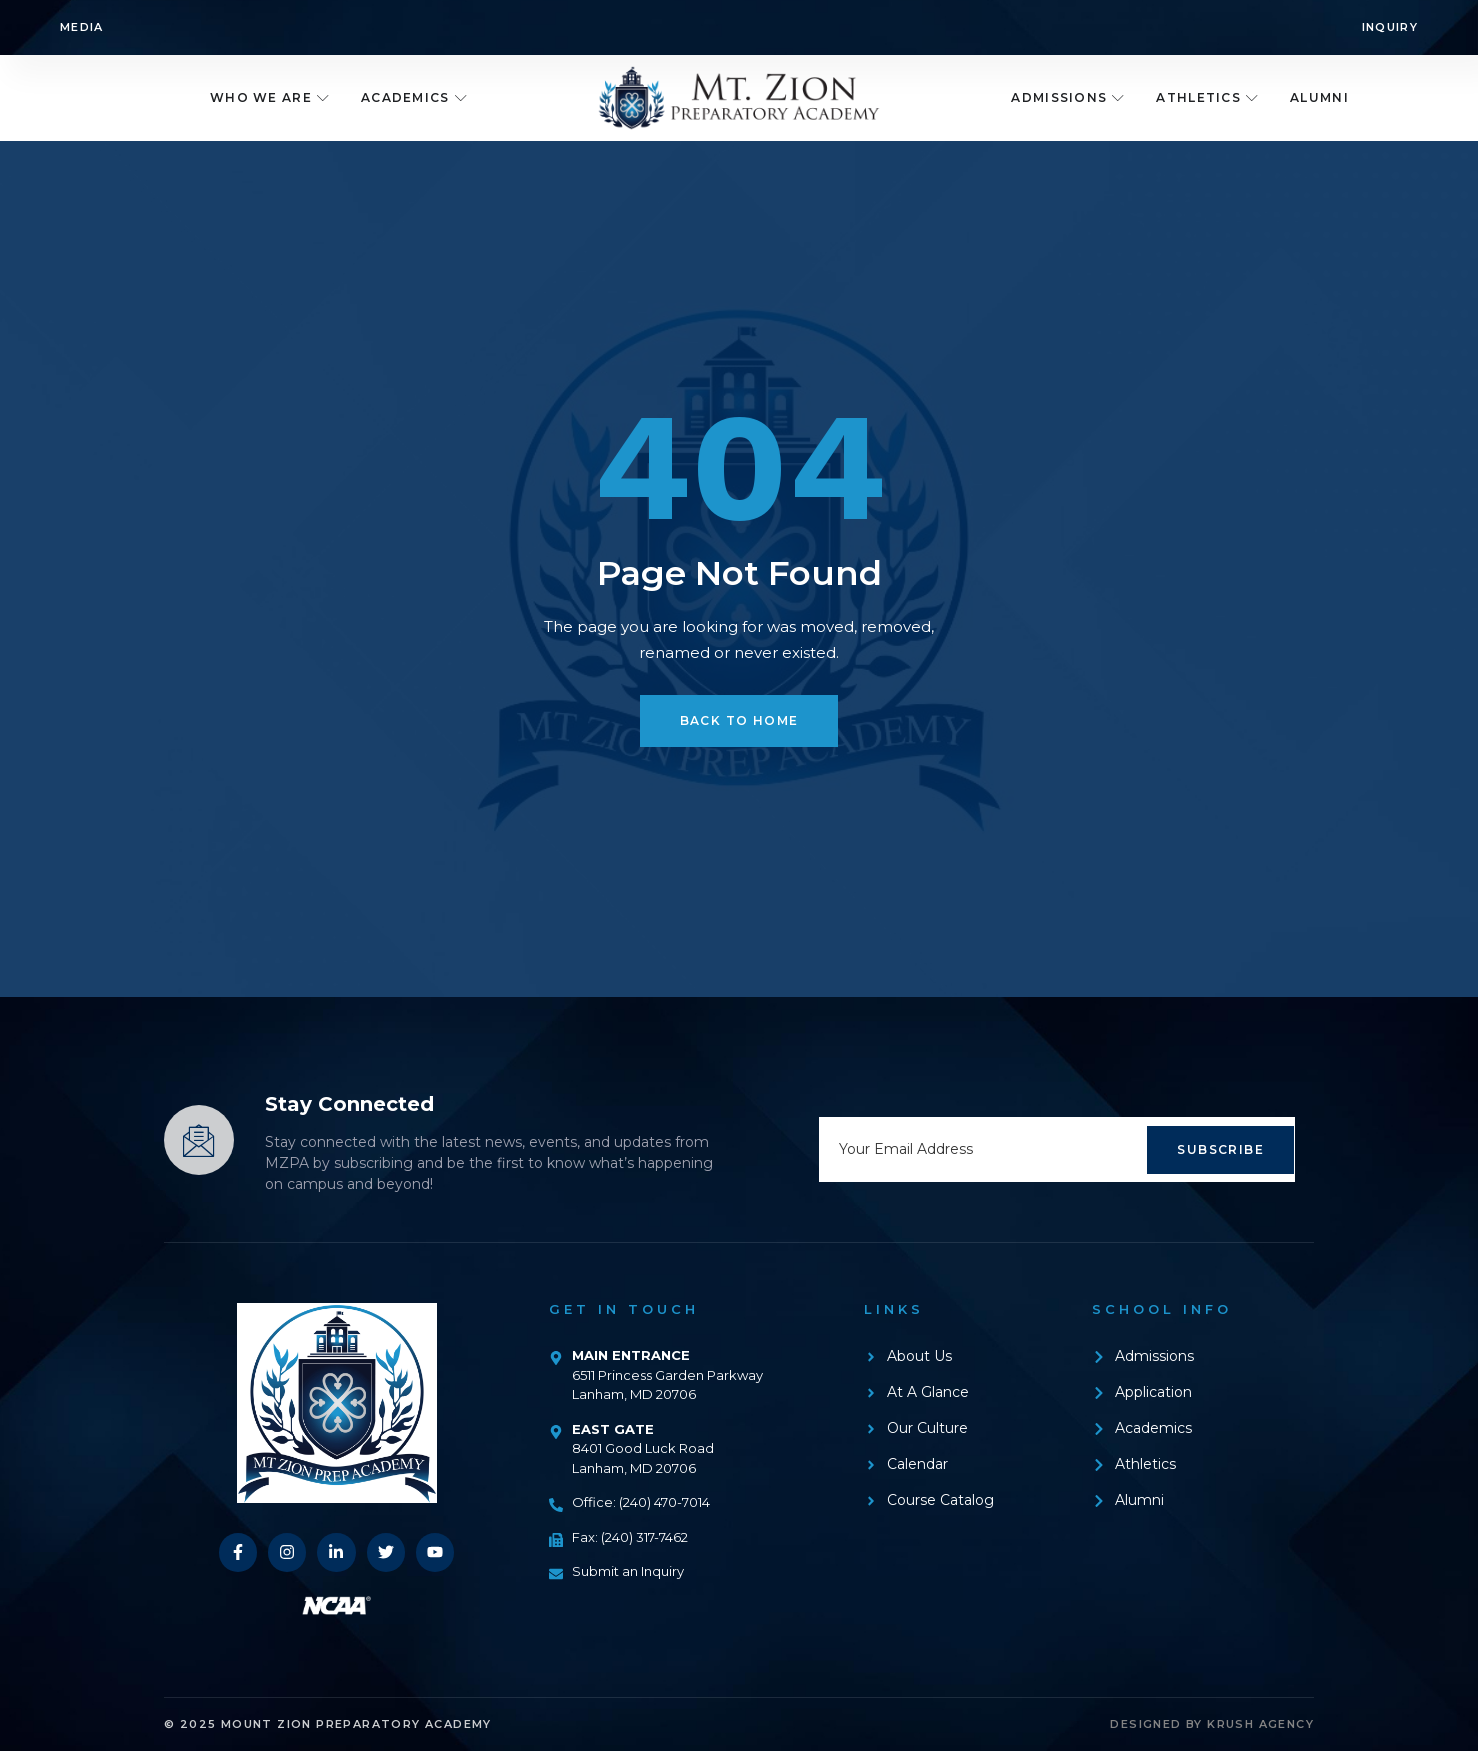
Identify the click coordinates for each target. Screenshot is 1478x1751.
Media (82, 27)
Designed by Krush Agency (1212, 1724)
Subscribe (1220, 1149)
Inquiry (1390, 27)
